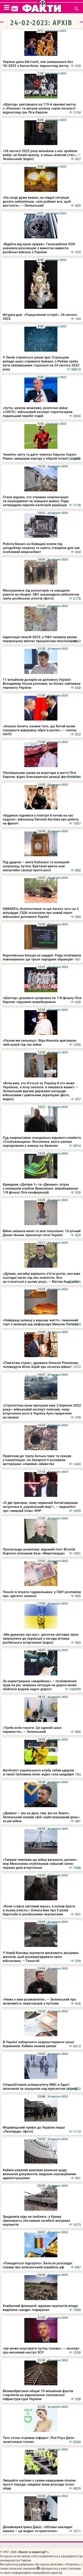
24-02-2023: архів (41, 22)
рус (14, 9)
